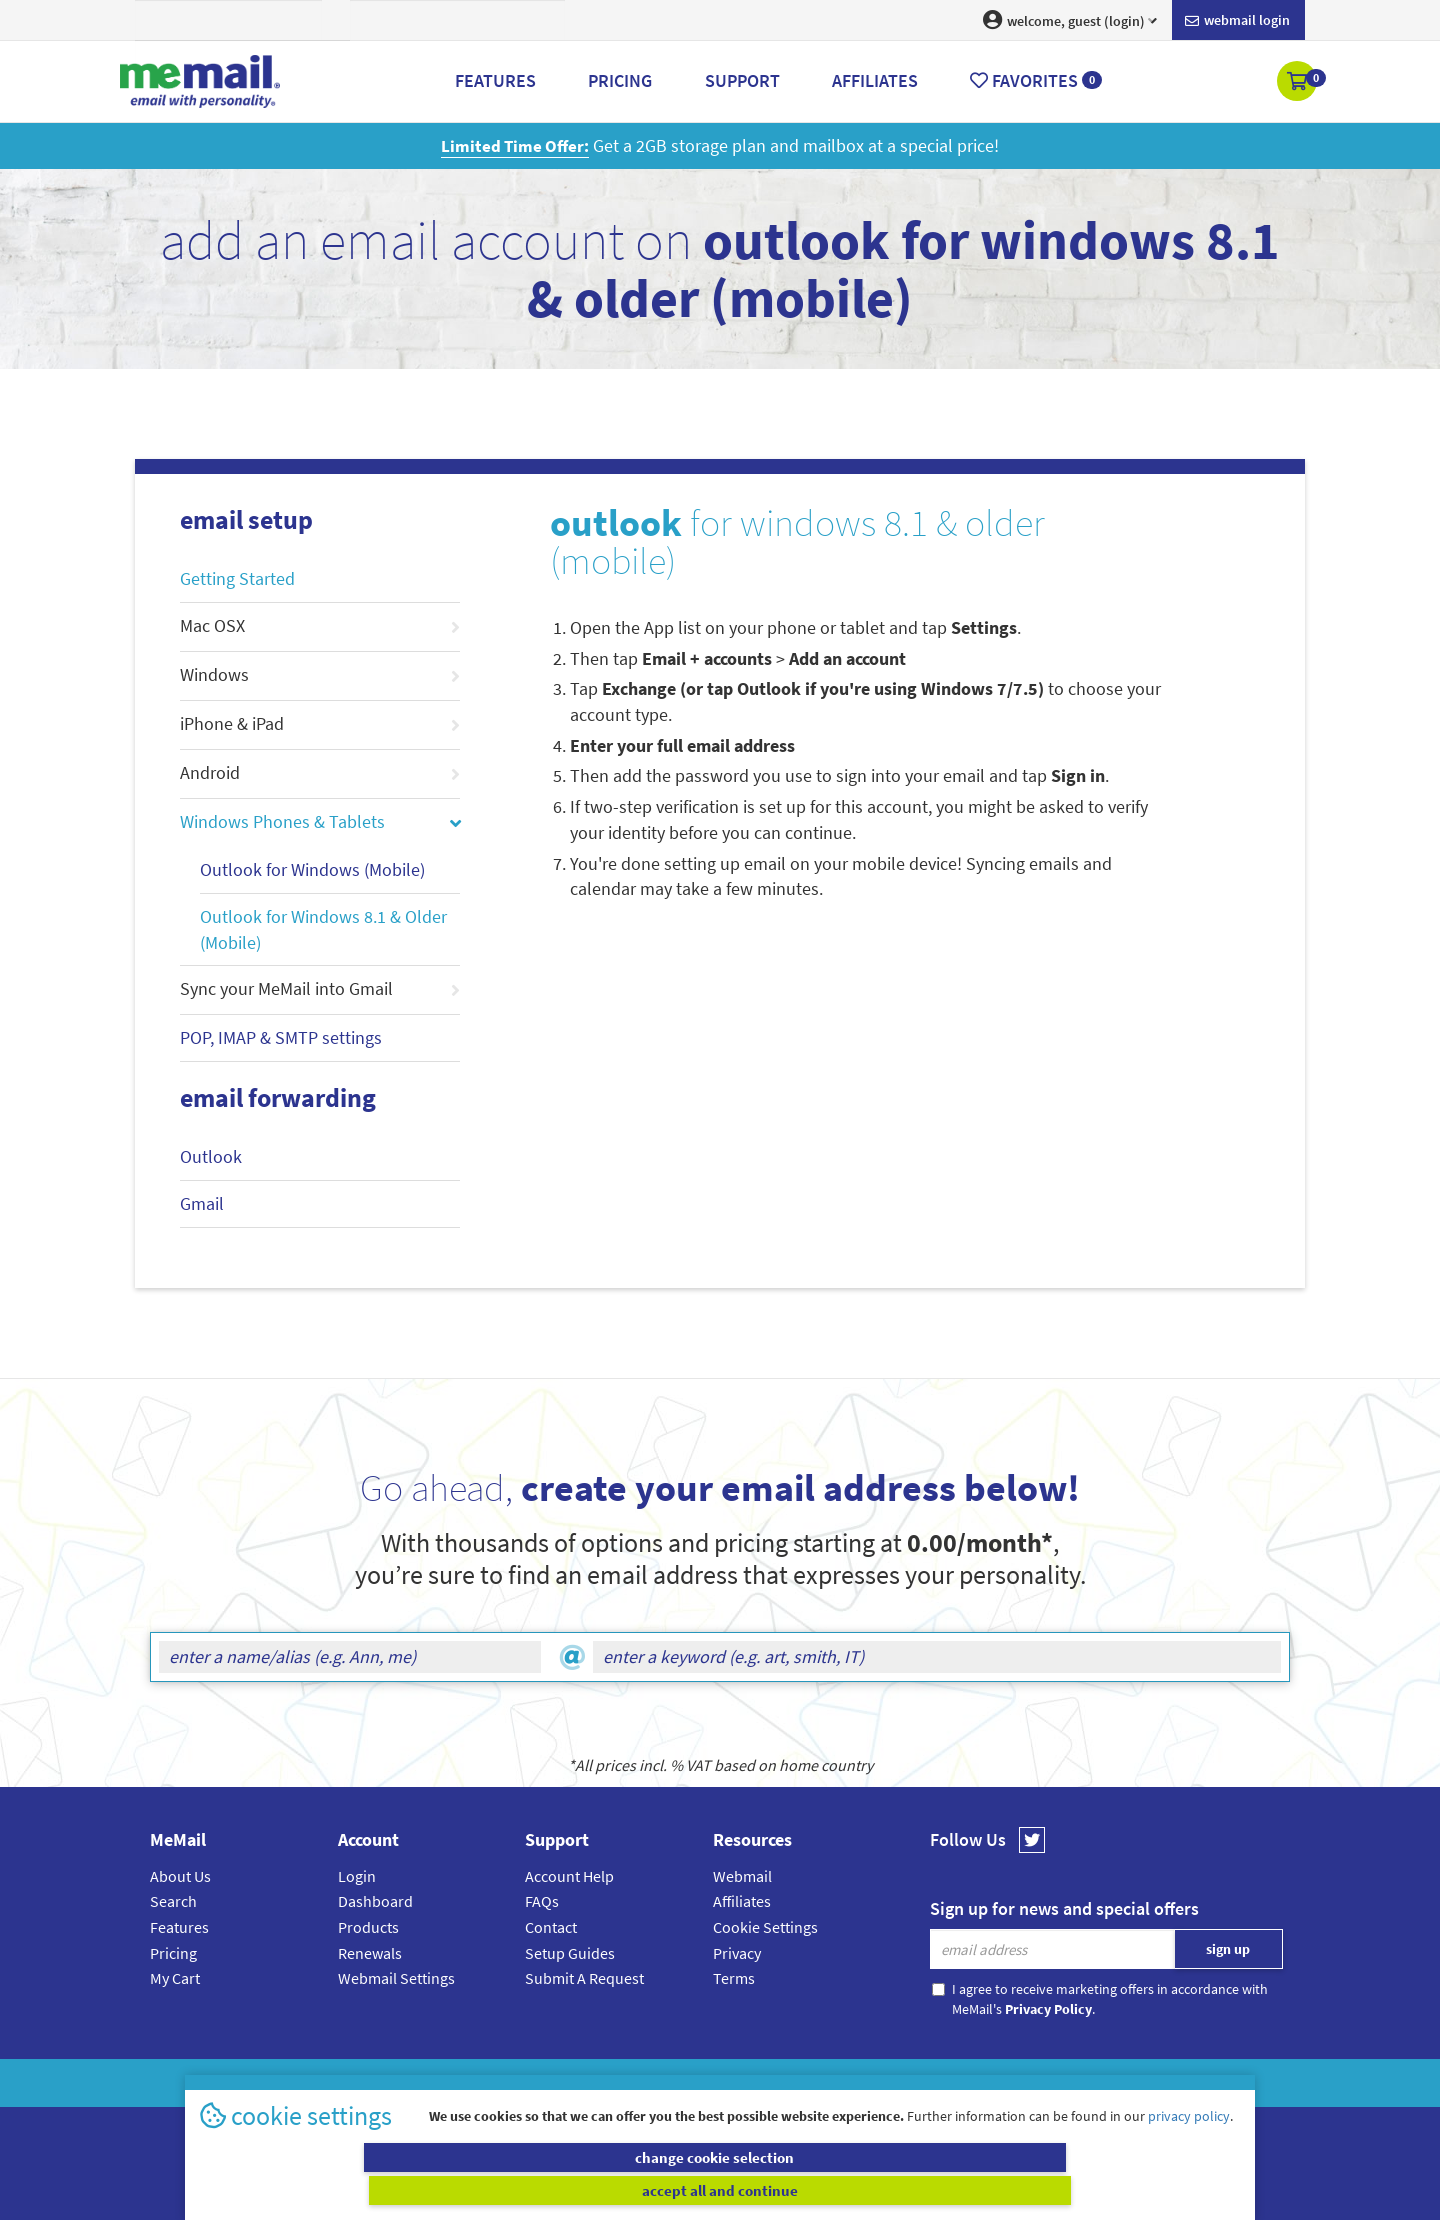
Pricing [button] (620, 80)
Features (179, 1927)
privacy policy (1189, 2149)
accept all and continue (983, 2190)
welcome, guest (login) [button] (1070, 20)
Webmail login (1237, 21)
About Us (180, 1876)
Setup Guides (570, 1953)
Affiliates (742, 1901)
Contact (551, 1927)
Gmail (202, 1203)
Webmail (742, 1876)
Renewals (370, 1953)
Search (173, 1901)
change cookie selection (457, 2190)
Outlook (211, 1156)
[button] (1298, 83)
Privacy (737, 1953)
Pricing (173, 1953)
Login (357, 1876)
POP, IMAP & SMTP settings (281, 1037)
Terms (734, 1978)
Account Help (569, 1876)
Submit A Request (584, 1978)
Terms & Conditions (857, 2082)
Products (368, 1927)
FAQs (542, 1901)
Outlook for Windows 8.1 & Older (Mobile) (323, 929)
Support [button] (742, 80)
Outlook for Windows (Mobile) (312, 869)
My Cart (175, 1978)
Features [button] (495, 80)
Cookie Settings (765, 1927)
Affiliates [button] (875, 80)
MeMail (589, 2082)
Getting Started (237, 578)
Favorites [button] (1036, 80)
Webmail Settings (396, 1978)
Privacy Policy (766, 2082)
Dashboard (375, 1901)
